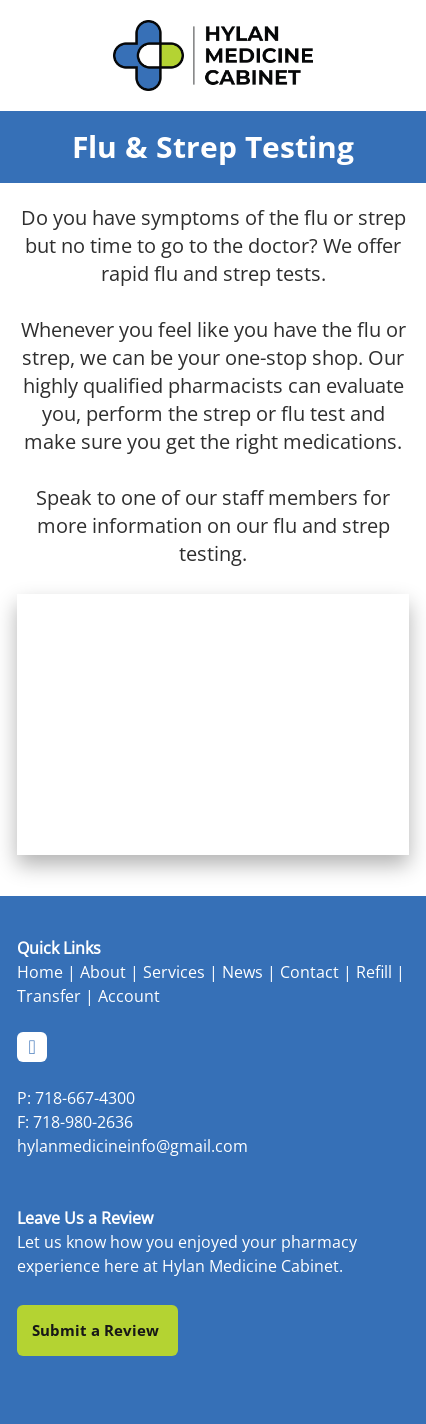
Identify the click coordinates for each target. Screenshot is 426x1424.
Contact (309, 972)
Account (129, 996)
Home (40, 972)
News (242, 972)
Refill (374, 972)
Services (174, 972)
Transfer (49, 996)
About (103, 972)
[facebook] (32, 1047)
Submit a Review (97, 1330)
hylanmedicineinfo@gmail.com (132, 1146)
